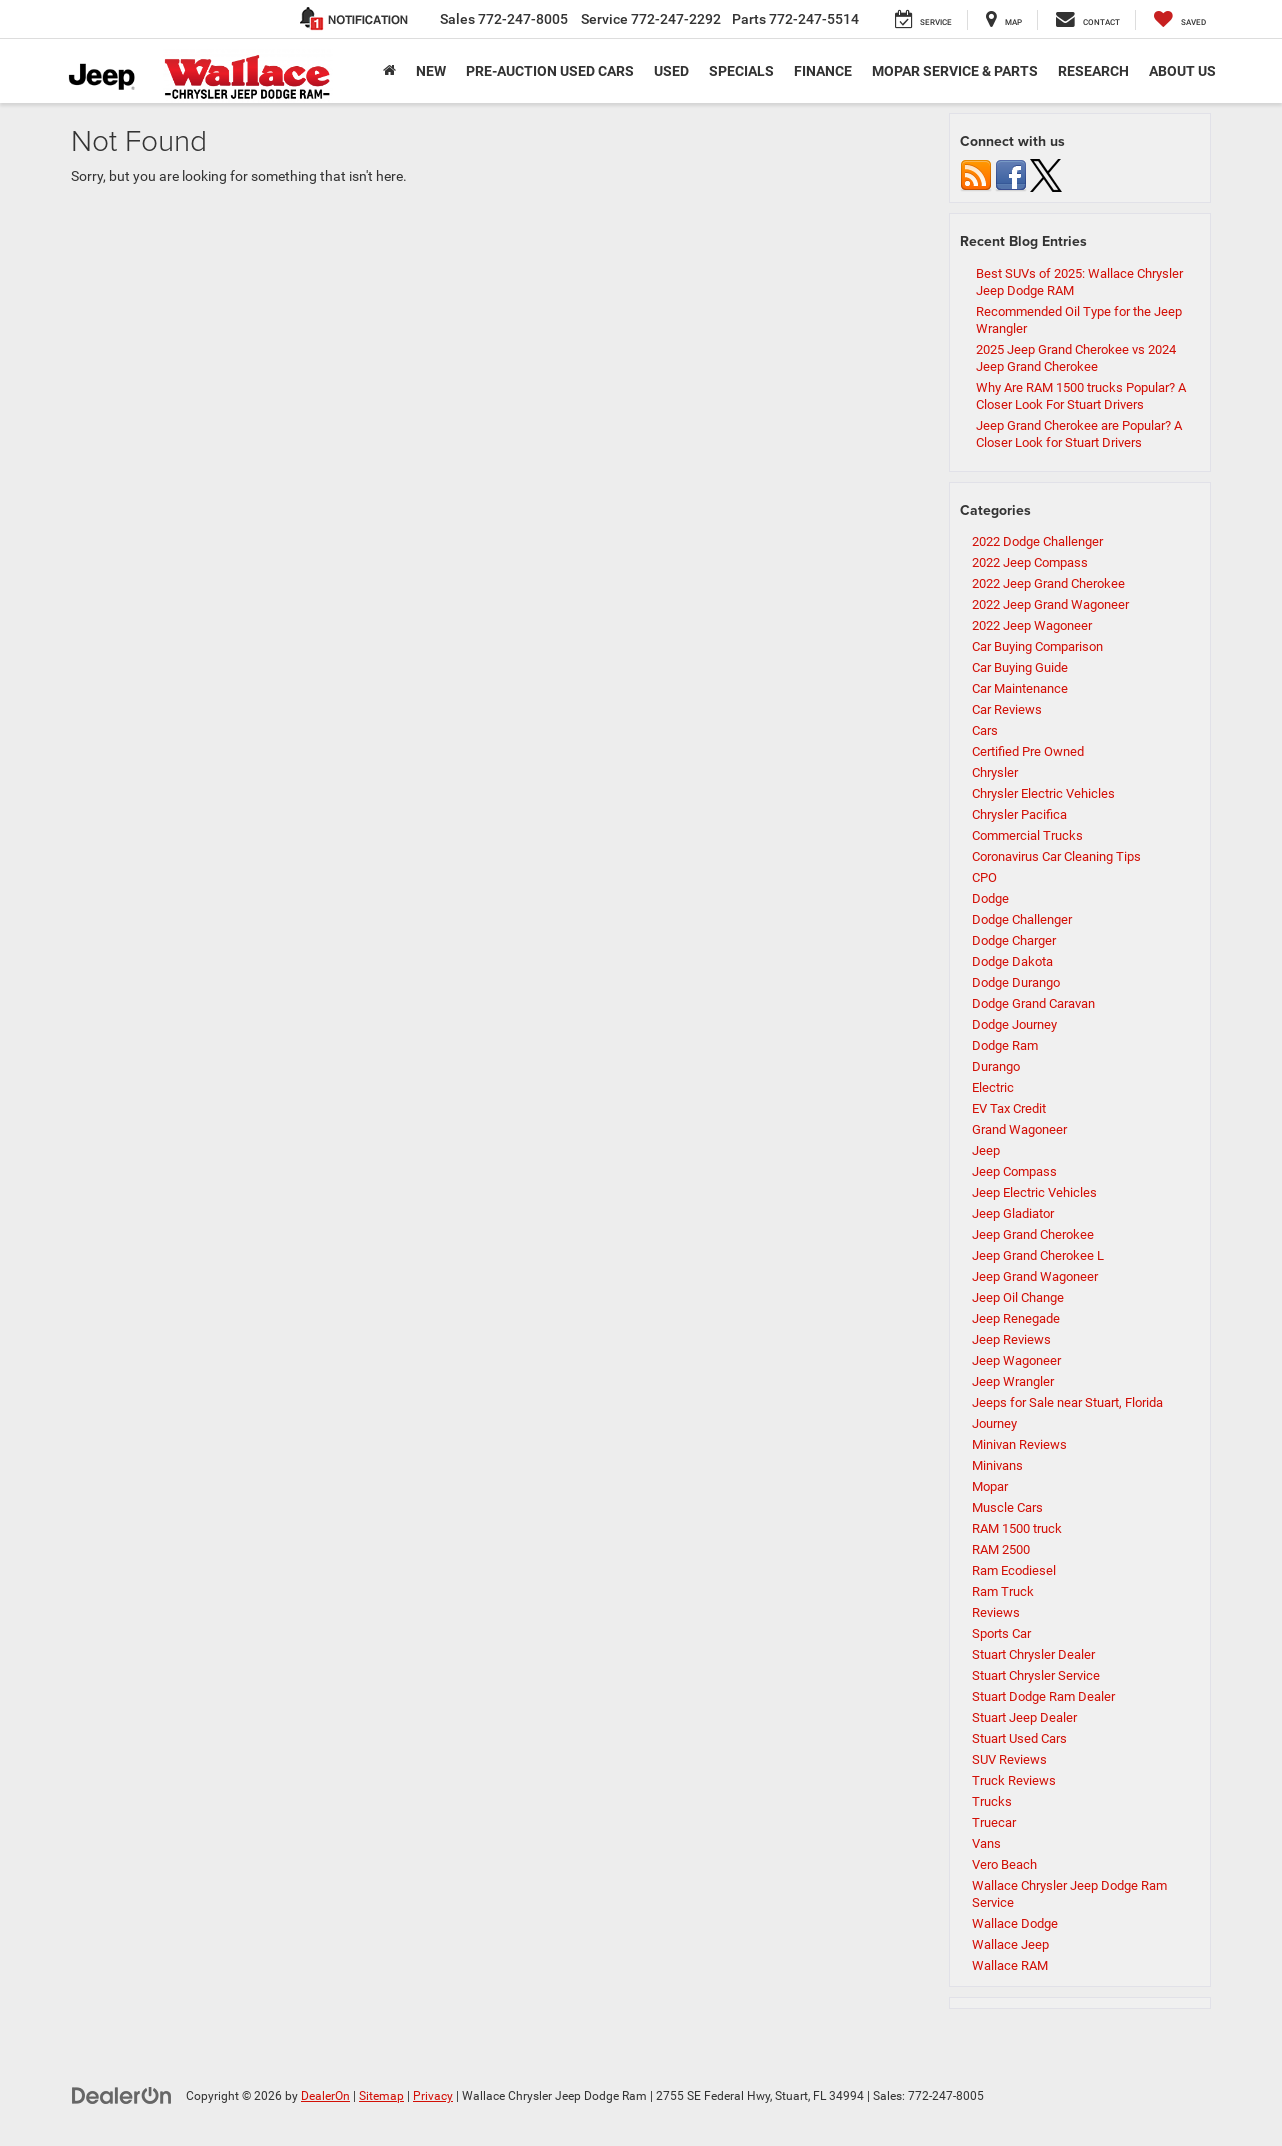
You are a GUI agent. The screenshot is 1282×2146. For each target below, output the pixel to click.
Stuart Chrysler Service (1036, 1675)
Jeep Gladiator (1013, 1213)
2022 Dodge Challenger (1037, 541)
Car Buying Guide (1020, 667)
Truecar (994, 1822)
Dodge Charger (1014, 940)
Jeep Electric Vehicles (1034, 1192)
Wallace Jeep (1010, 1944)
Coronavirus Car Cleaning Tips (1056, 856)
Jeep (986, 1150)
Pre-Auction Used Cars (550, 71)
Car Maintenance (1020, 688)
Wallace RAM (1010, 1965)
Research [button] (1093, 71)
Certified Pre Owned (1028, 751)
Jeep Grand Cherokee (1033, 1234)
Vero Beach (1004, 1864)
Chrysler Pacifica (1019, 814)
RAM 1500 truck (1017, 1528)
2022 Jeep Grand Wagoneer (1050, 604)
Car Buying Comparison (1037, 646)
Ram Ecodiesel (1014, 1570)
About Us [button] (1182, 71)
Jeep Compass (1014, 1171)
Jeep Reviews (1011, 1339)
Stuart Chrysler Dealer (1033, 1654)
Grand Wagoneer (1019, 1129)
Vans (986, 1843)
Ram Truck (1003, 1591)
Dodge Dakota (1012, 961)
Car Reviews (1007, 709)
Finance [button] (823, 71)
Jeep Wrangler (1013, 1381)
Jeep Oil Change (1018, 1297)
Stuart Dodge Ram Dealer (1043, 1696)
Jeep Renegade (1016, 1318)
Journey (994, 1423)
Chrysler (995, 772)
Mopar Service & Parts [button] (955, 71)
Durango (996, 1066)
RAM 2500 (1001, 1549)
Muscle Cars (1007, 1507)
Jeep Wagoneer (1016, 1360)
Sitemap (381, 2096)
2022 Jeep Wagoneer (1032, 625)
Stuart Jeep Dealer (1024, 1717)
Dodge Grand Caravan (1033, 1003)
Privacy (433, 2096)
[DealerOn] (122, 2095)
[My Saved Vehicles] (1180, 20)
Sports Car (1001, 1633)
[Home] (389, 71)
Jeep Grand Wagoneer (1035, 1276)
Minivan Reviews (1019, 1444)
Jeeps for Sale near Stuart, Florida (1067, 1402)
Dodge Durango (1016, 982)
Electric (993, 1087)
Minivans (997, 1465)
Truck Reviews (1014, 1780)
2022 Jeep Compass (1030, 562)
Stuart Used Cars (1019, 1738)
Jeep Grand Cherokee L (1038, 1255)
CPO (984, 877)
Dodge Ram (1005, 1045)
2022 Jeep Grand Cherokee (1048, 583)
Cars (985, 730)
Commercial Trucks (1027, 835)
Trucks (992, 1801)
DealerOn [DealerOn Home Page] (325, 2096)
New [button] (431, 71)
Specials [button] (741, 71)
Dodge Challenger (1022, 919)
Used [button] (671, 71)
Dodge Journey (1014, 1024)
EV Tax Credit (1009, 1108)
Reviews (996, 1612)
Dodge (990, 898)
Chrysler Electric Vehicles (1043, 793)
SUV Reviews (1009, 1759)
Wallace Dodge (1015, 1923)
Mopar (990, 1486)
